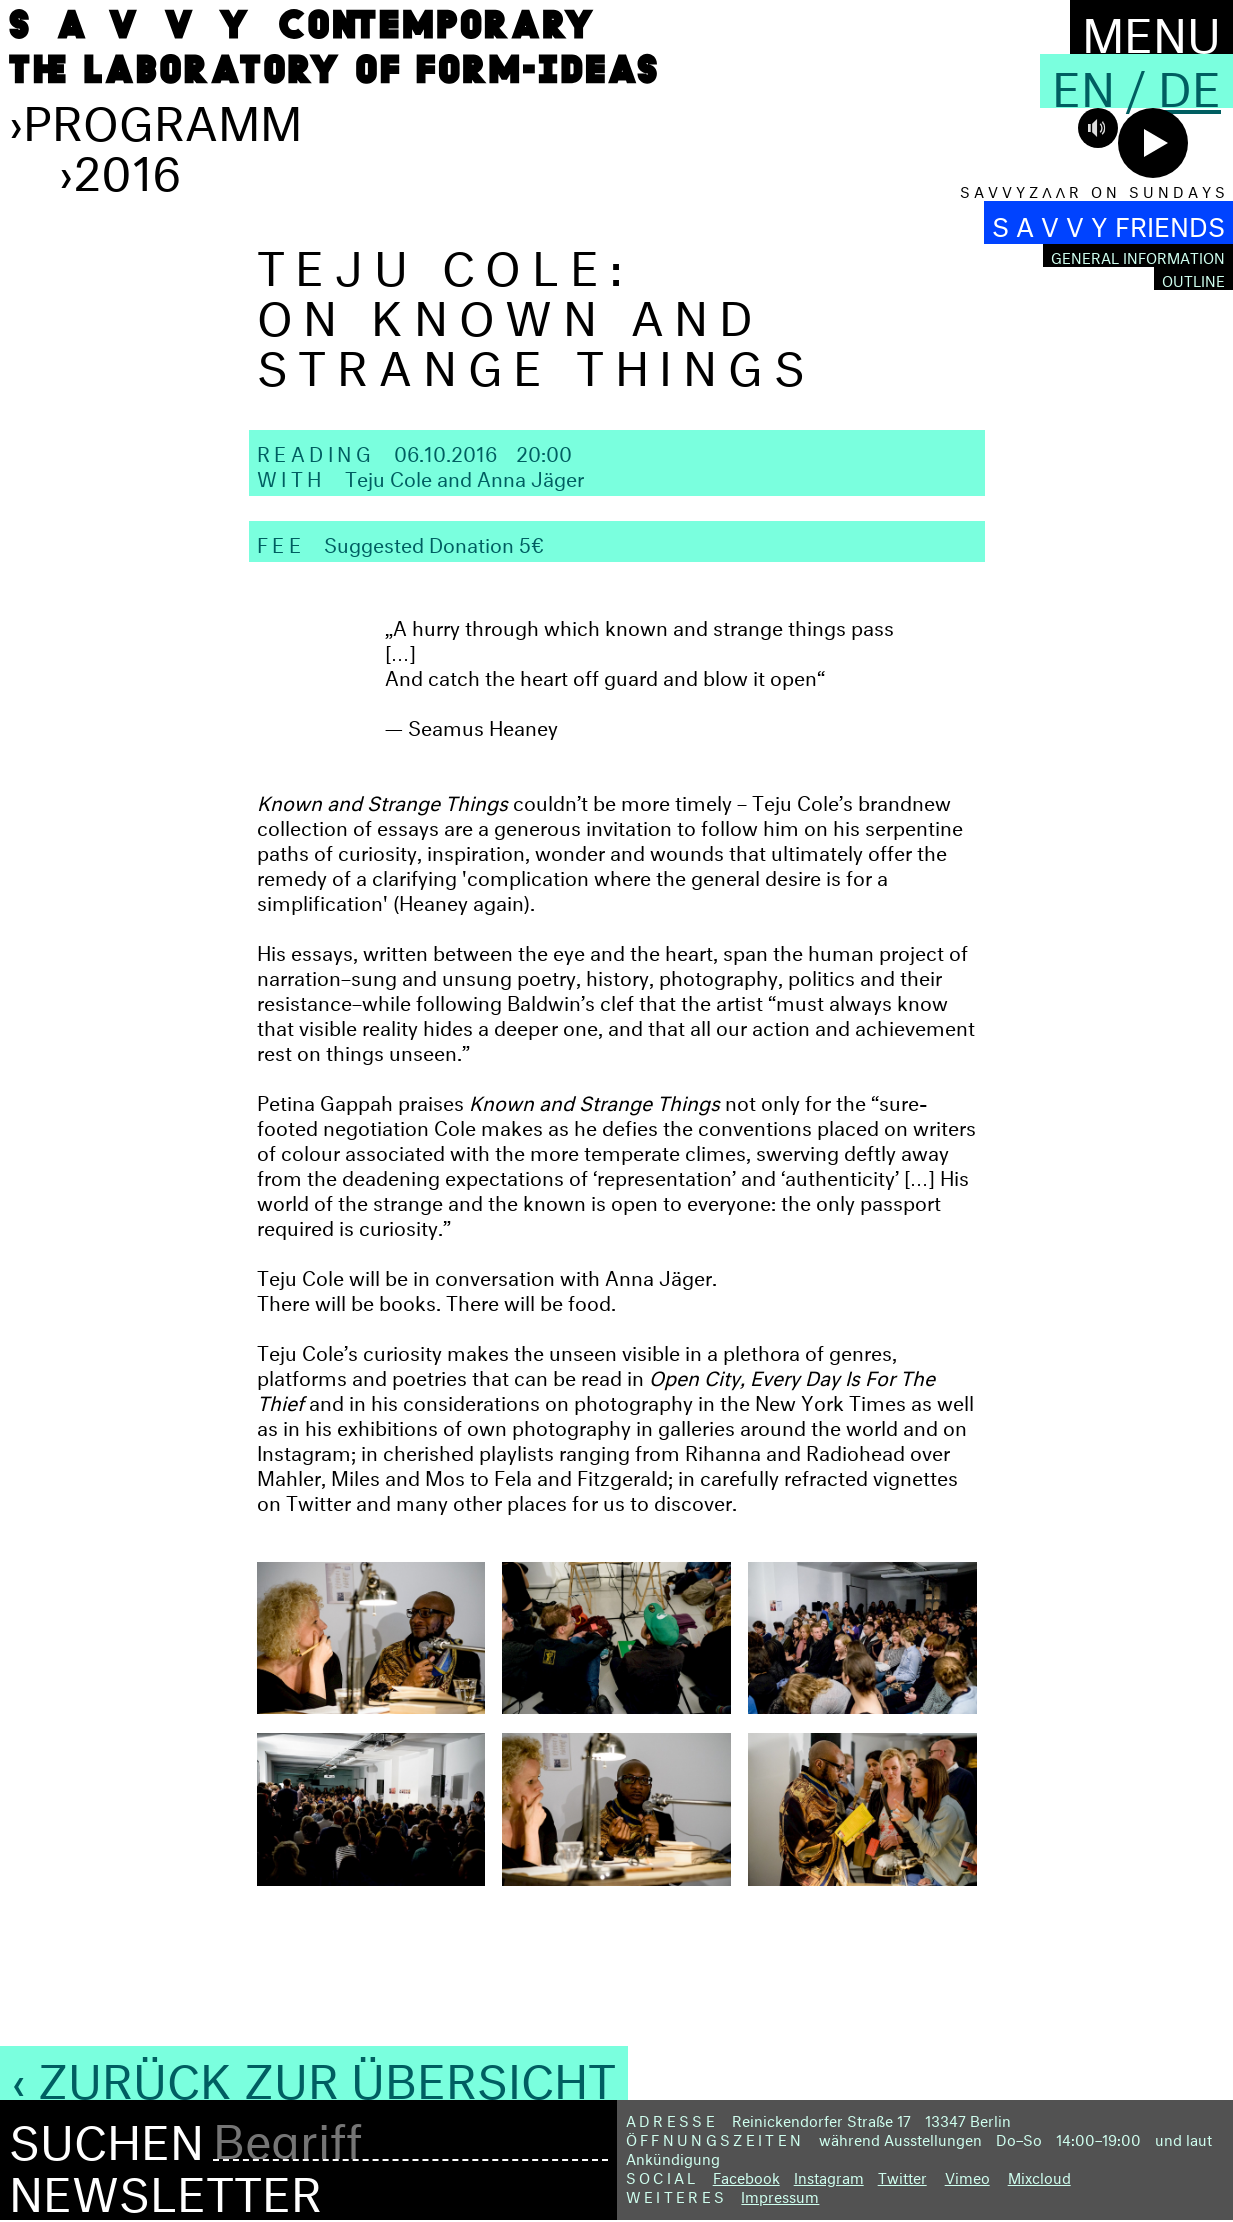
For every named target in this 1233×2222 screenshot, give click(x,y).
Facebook (746, 2175)
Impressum (780, 2194)
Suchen (106, 2135)
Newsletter (165, 2186)
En (1083, 81)
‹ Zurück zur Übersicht (314, 2073)
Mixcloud (1039, 2175)
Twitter (902, 2175)
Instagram (829, 2175)
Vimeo (967, 2175)
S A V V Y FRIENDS (1108, 222)
